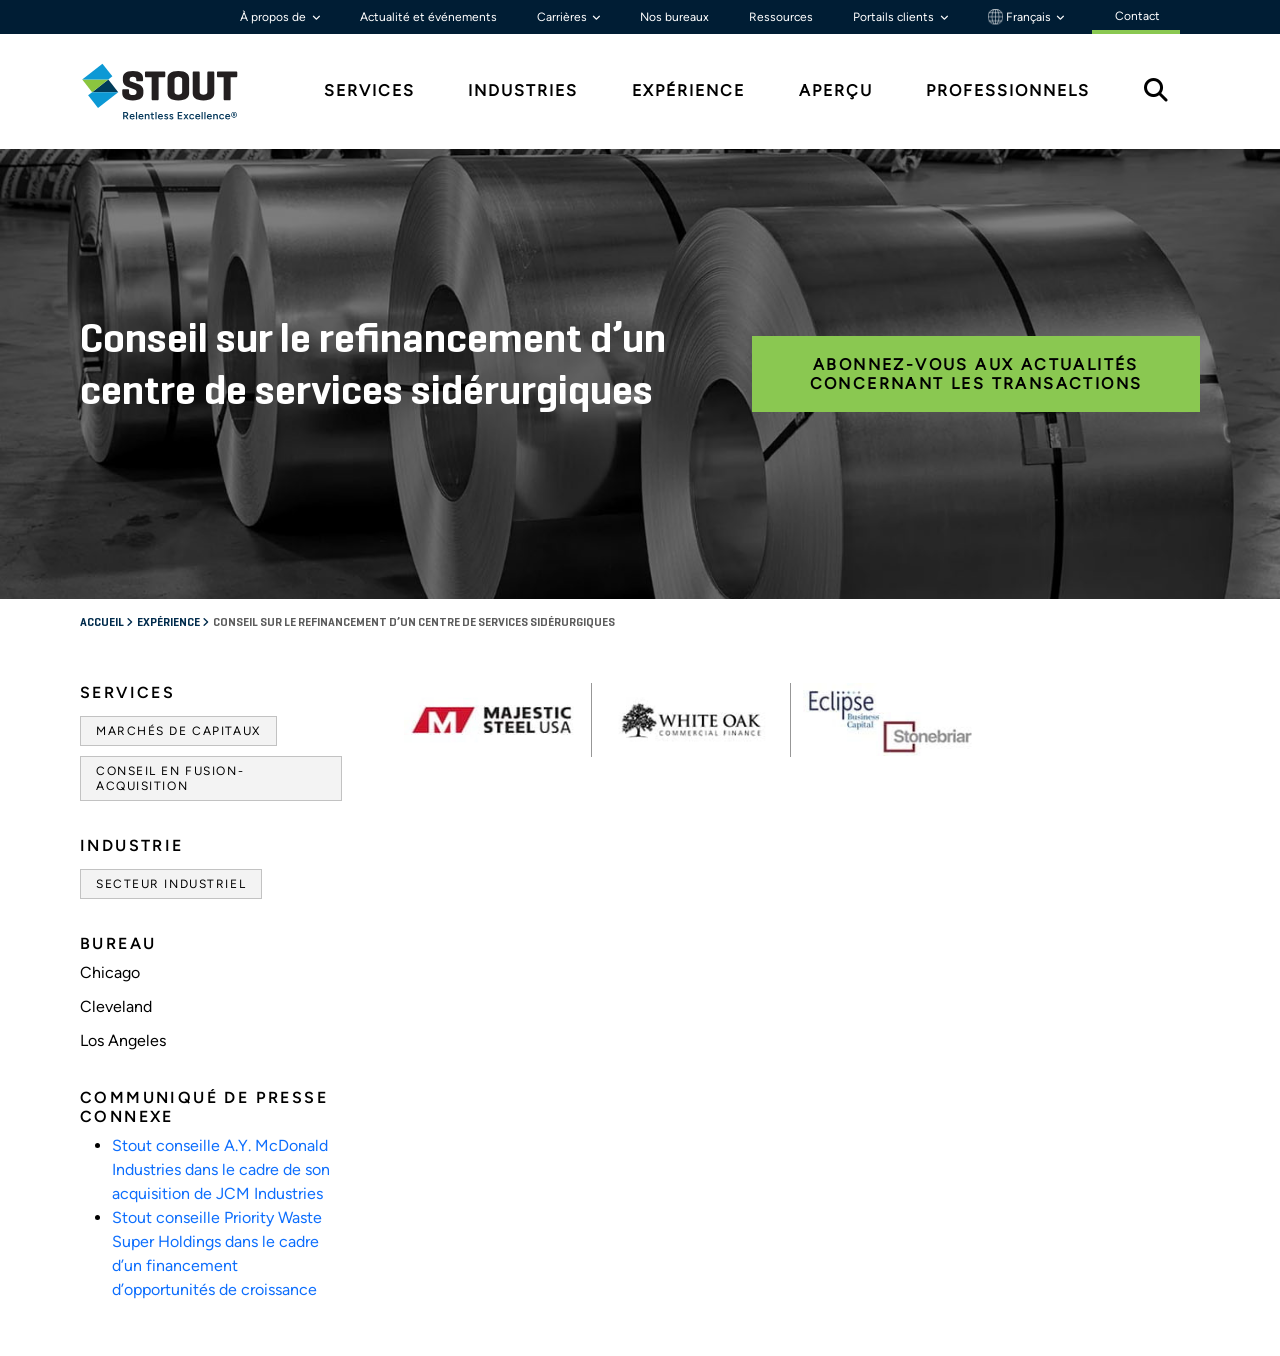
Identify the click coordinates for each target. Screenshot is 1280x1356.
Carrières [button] (563, 17)
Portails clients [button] (895, 17)
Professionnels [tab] (1008, 90)
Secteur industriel (171, 884)
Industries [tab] (523, 90)
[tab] (175, 91)
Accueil (103, 623)
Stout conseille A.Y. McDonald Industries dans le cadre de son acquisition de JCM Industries (221, 1169)
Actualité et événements (428, 17)
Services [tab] (369, 90)
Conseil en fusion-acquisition (170, 778)
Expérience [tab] (688, 90)
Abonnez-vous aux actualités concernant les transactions (976, 374)
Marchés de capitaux (178, 731)
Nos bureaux (674, 17)
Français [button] (1021, 17)
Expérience (169, 623)
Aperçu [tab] (836, 90)
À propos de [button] (274, 17)
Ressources (781, 17)
